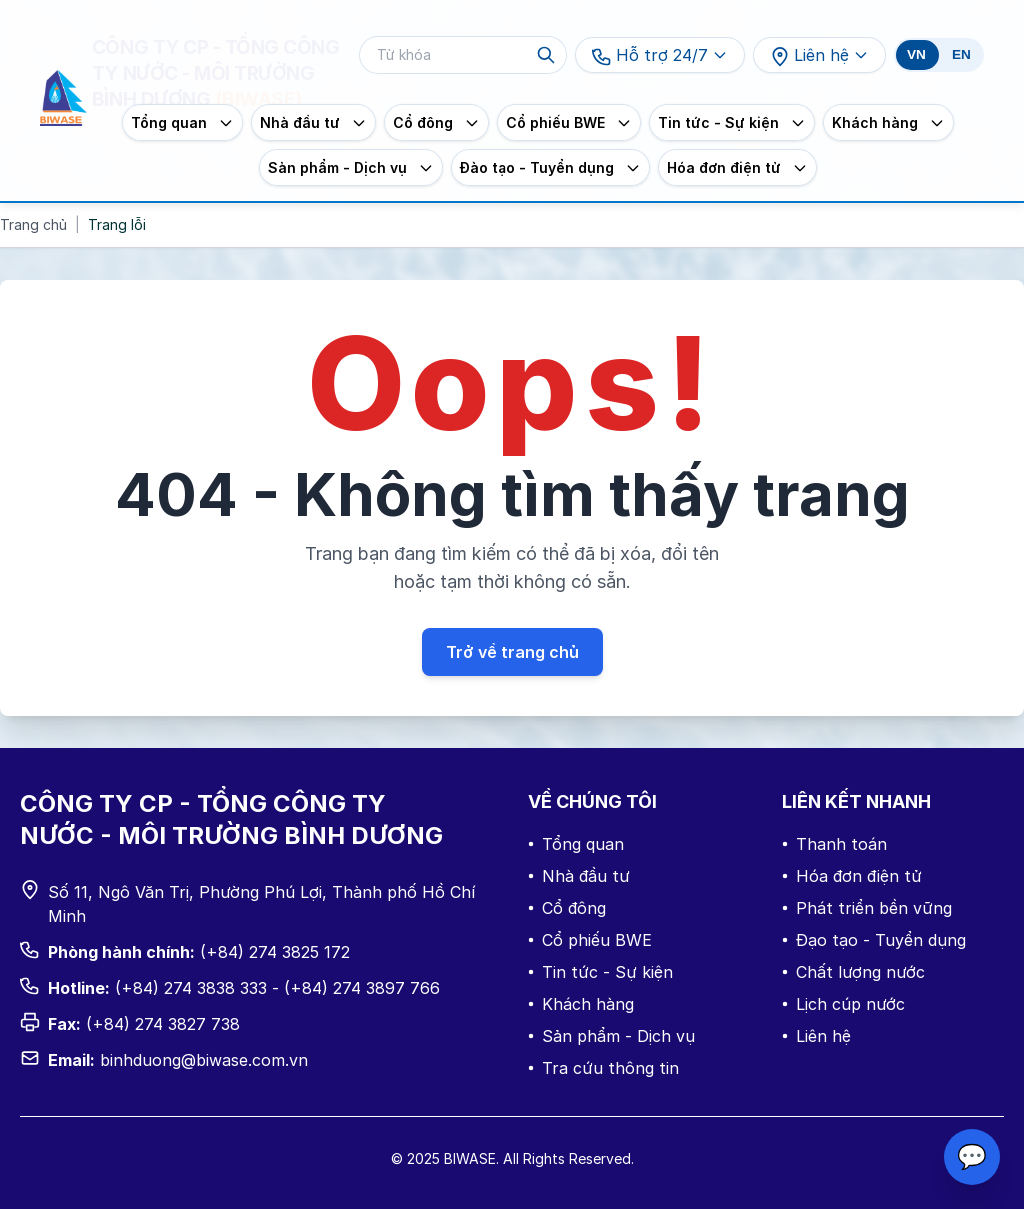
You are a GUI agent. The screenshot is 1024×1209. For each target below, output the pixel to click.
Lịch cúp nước (843, 1004)
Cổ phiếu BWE (590, 940)
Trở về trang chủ (512, 652)
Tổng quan (576, 844)
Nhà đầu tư (579, 876)
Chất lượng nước (853, 972)
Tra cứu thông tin (603, 1068)
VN (916, 54)
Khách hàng (581, 1004)
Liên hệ (819, 56)
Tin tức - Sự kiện (600, 972)
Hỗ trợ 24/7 (660, 56)
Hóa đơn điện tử (852, 876)
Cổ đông (567, 908)
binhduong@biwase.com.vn (204, 1060)
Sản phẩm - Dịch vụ (611, 1036)
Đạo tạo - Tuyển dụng (874, 940)
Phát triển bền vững (867, 908)
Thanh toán (834, 844)
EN (961, 54)
